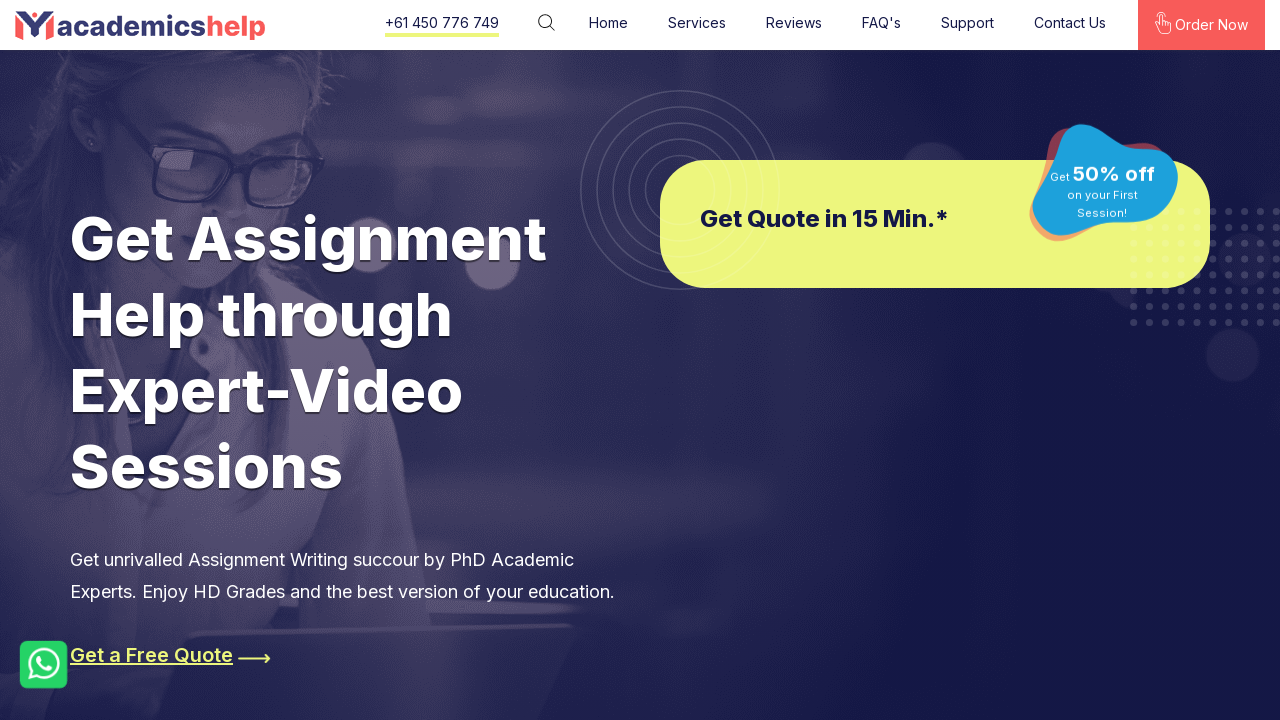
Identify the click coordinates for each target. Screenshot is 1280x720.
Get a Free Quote (175, 655)
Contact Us (1066, 22)
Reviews (790, 22)
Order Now (1203, 23)
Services (693, 22)
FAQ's (877, 22)
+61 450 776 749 (438, 22)
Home (604, 22)
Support (963, 22)
